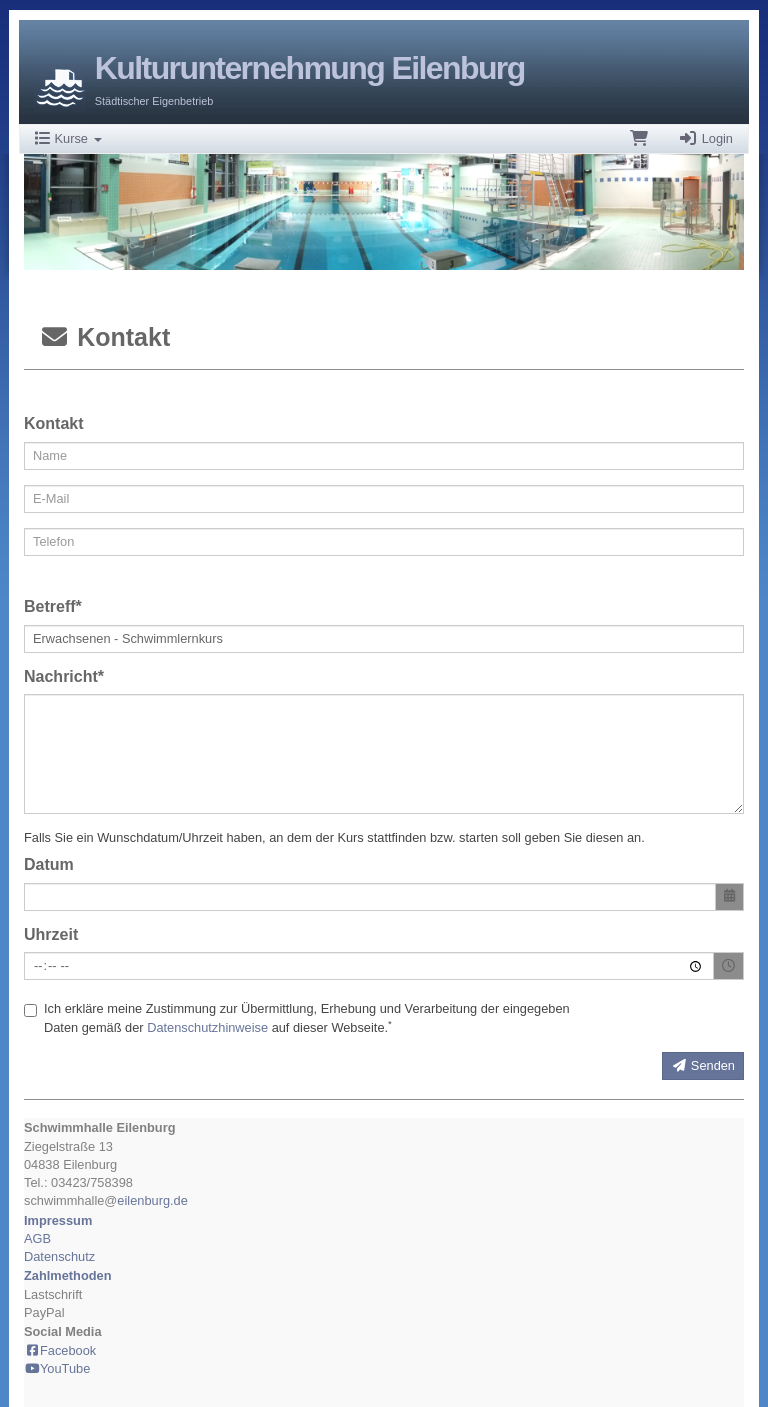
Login (705, 138)
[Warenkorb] (639, 139)
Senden (703, 1065)
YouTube (57, 1368)
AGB (37, 1238)
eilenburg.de (152, 1200)
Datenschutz (59, 1256)
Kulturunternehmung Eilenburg (310, 68)
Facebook (60, 1350)
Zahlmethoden (67, 1275)
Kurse (68, 138)
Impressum (58, 1220)
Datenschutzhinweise (207, 1027)
